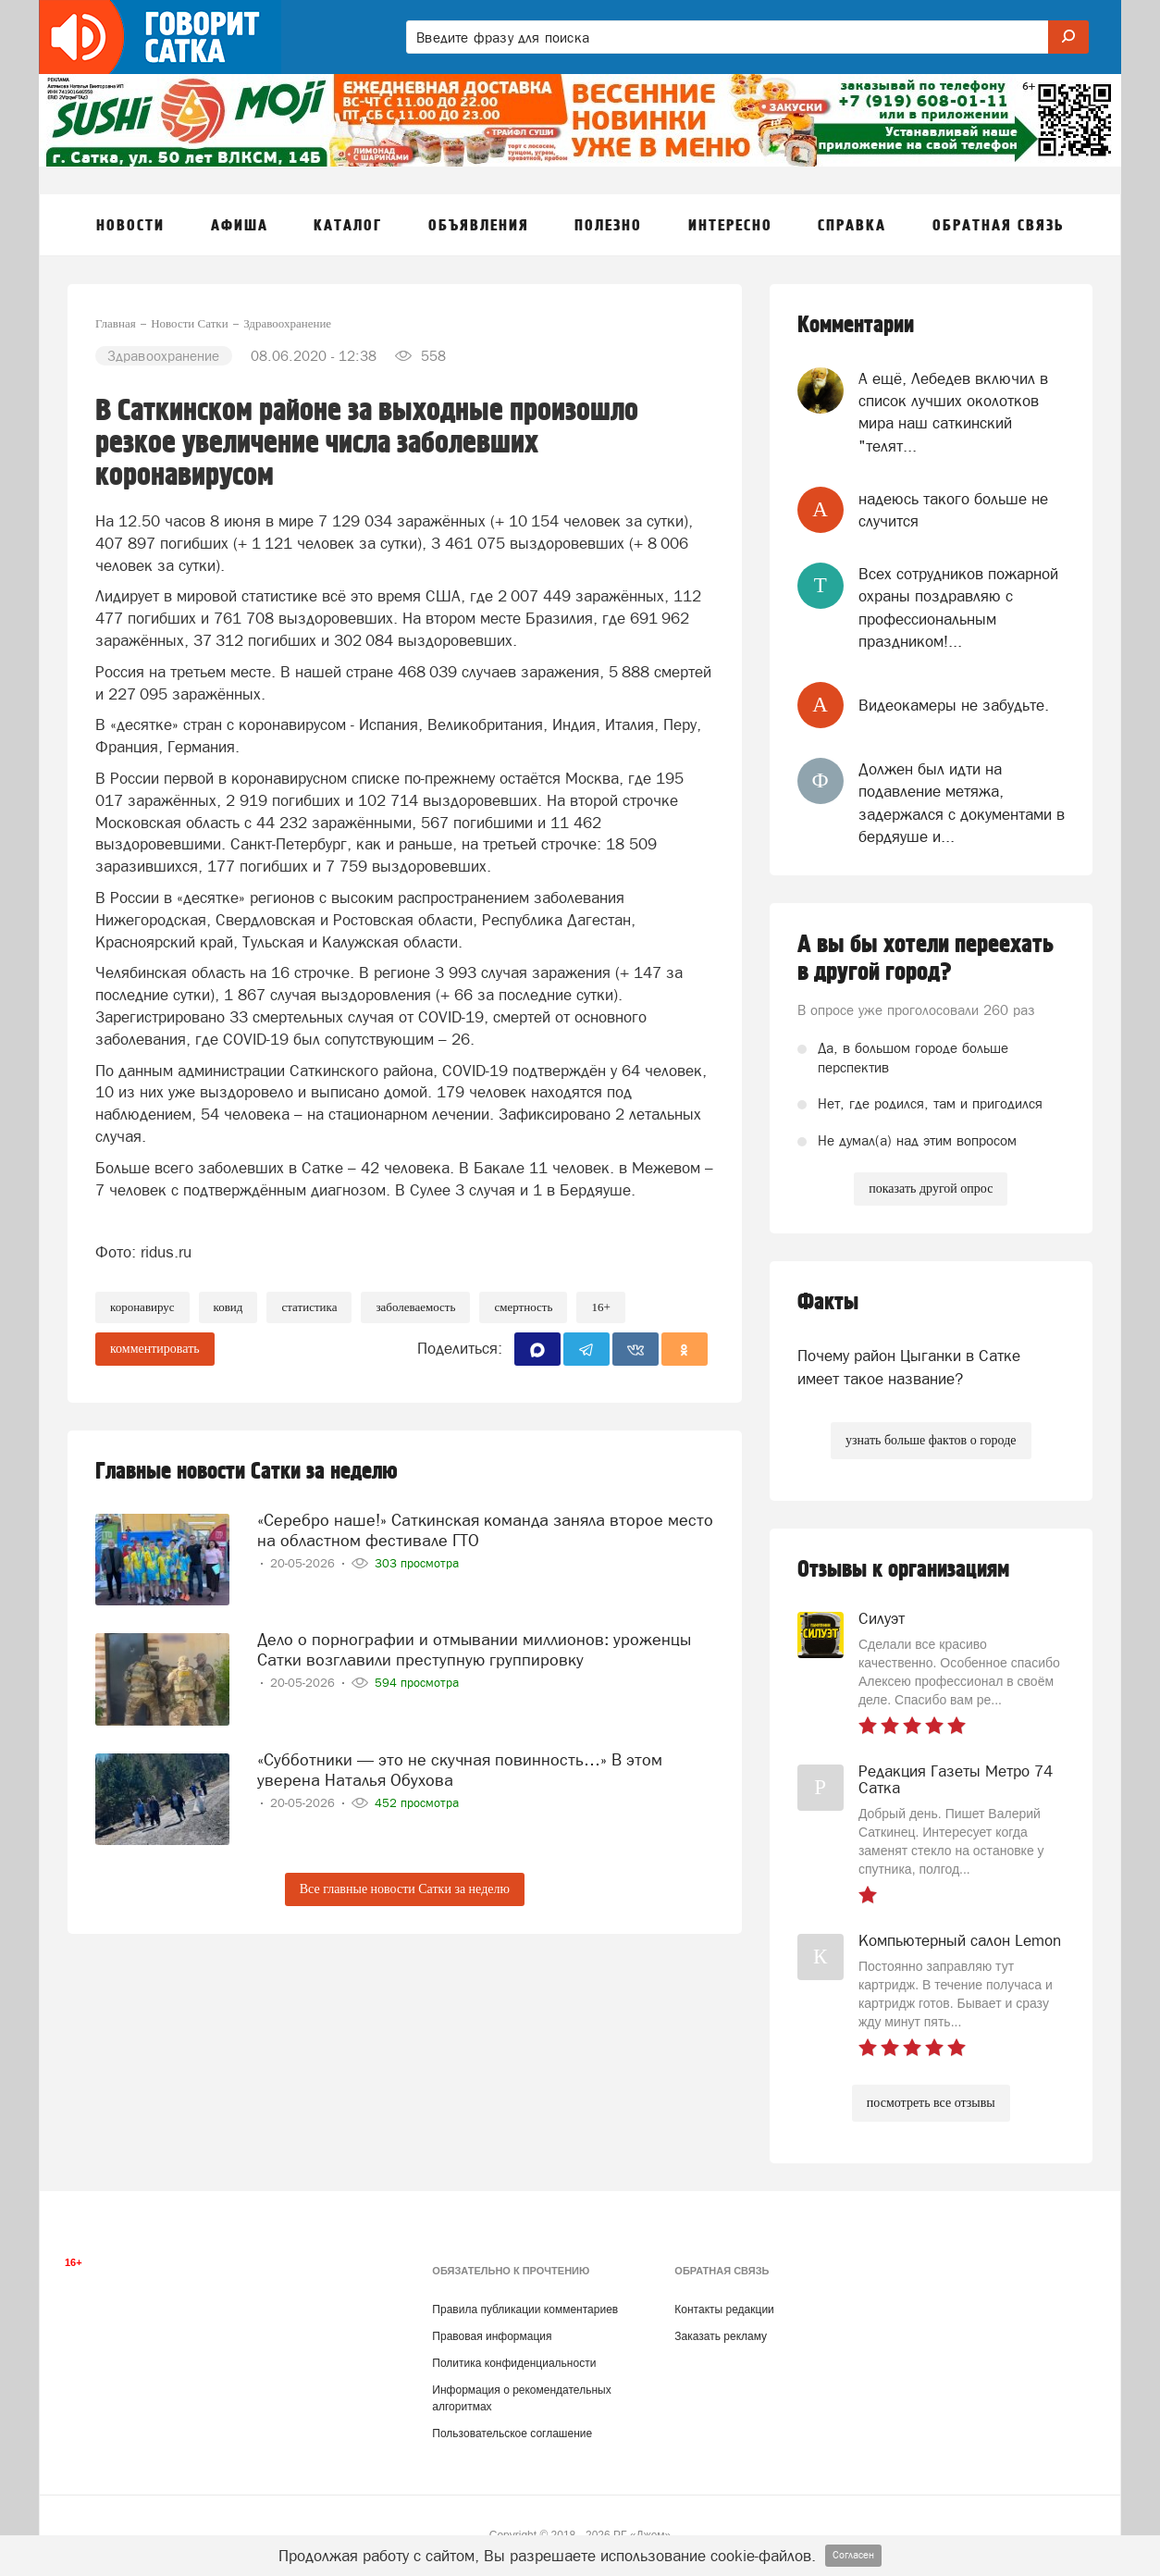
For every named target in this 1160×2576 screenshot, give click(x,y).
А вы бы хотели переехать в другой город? (925, 958)
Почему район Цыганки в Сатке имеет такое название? (908, 1366)
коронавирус (142, 1307)
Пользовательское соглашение (512, 2433)
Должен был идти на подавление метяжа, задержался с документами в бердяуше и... (961, 803)
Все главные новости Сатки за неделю (405, 1889)
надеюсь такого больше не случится (953, 509)
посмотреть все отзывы (931, 2103)
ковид (228, 1307)
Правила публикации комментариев (525, 2309)
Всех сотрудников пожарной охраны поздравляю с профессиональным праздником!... (958, 607)
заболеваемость (415, 1307)
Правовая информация (491, 2336)
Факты (827, 1302)
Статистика (309, 1307)
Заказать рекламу (720, 2336)
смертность (523, 1307)
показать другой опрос (931, 1188)
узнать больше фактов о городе (930, 1440)
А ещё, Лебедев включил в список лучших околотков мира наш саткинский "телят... (953, 412)
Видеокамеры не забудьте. (953, 705)
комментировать (155, 1349)
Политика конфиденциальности (514, 2363)
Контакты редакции (723, 2309)
